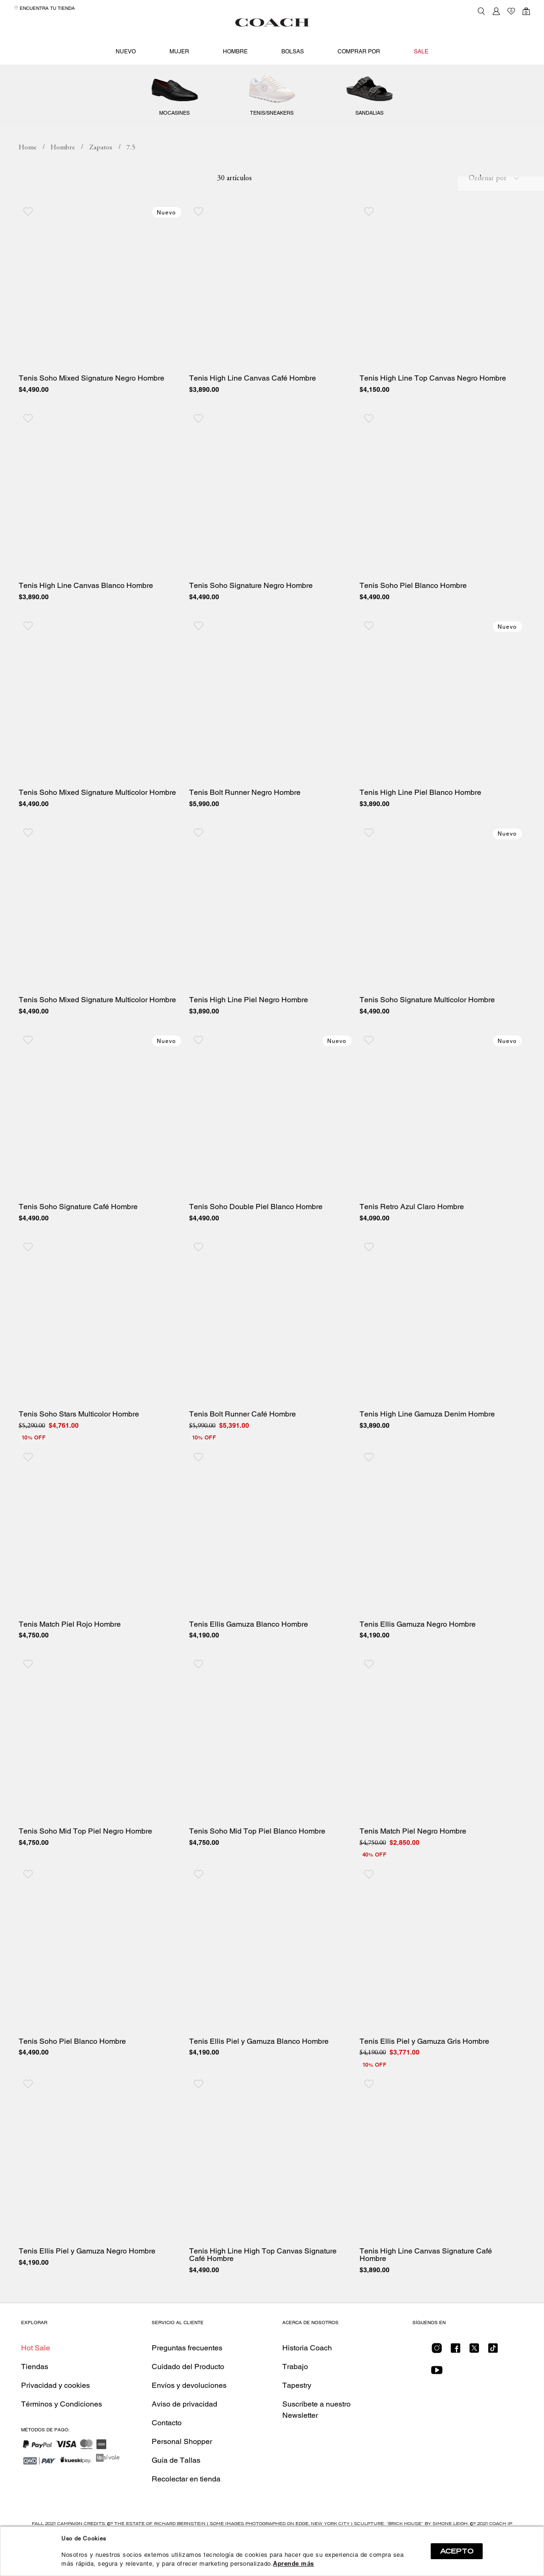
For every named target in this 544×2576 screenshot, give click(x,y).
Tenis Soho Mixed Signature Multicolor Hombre (97, 826)
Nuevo (126, 51)
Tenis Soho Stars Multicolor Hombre (79, 1447)
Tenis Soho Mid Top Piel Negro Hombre (85, 1865)
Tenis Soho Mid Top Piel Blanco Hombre (257, 1865)
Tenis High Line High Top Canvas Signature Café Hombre (263, 2288)
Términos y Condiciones (61, 2437)
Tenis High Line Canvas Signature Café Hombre (426, 2288)
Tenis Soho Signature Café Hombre (78, 1240)
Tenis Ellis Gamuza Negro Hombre (418, 1657)
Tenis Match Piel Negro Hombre (413, 1865)
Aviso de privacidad (184, 2437)
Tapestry (296, 2418)
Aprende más (293, 2563)
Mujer (179, 51)
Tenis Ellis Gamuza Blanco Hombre (248, 1657)
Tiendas (34, 2399)
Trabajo (295, 2399)
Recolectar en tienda (186, 2512)
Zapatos (272, 89)
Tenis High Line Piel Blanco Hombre (420, 826)
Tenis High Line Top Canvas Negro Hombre (433, 412)
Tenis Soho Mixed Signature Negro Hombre (91, 412)
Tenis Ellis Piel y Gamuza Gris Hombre (424, 2074)
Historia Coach (307, 2381)
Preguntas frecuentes (187, 2381)
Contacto (167, 2455)
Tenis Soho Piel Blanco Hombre (413, 619)
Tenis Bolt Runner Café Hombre (242, 1447)
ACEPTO (456, 2551)
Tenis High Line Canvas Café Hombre (252, 412)
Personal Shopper (182, 2474)
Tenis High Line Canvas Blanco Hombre (86, 619)
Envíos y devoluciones (189, 2418)
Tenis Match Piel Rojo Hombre (70, 1657)
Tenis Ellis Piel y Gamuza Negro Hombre (87, 2285)
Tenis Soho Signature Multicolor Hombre (427, 1033)
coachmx (28, 181)
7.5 (130, 180)
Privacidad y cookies (55, 2418)
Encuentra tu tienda (44, 8)
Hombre (235, 51)
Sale (421, 51)
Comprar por (359, 51)
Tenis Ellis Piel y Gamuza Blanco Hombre (259, 2074)
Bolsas (292, 51)
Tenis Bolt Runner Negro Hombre (245, 826)
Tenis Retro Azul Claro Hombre (412, 1240)
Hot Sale (35, 2381)
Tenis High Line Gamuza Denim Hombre (427, 1447)
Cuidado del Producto (188, 2399)
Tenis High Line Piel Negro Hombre (248, 1033)
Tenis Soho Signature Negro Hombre (251, 619)
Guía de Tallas (176, 2493)
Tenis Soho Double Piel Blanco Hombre (256, 1240)
